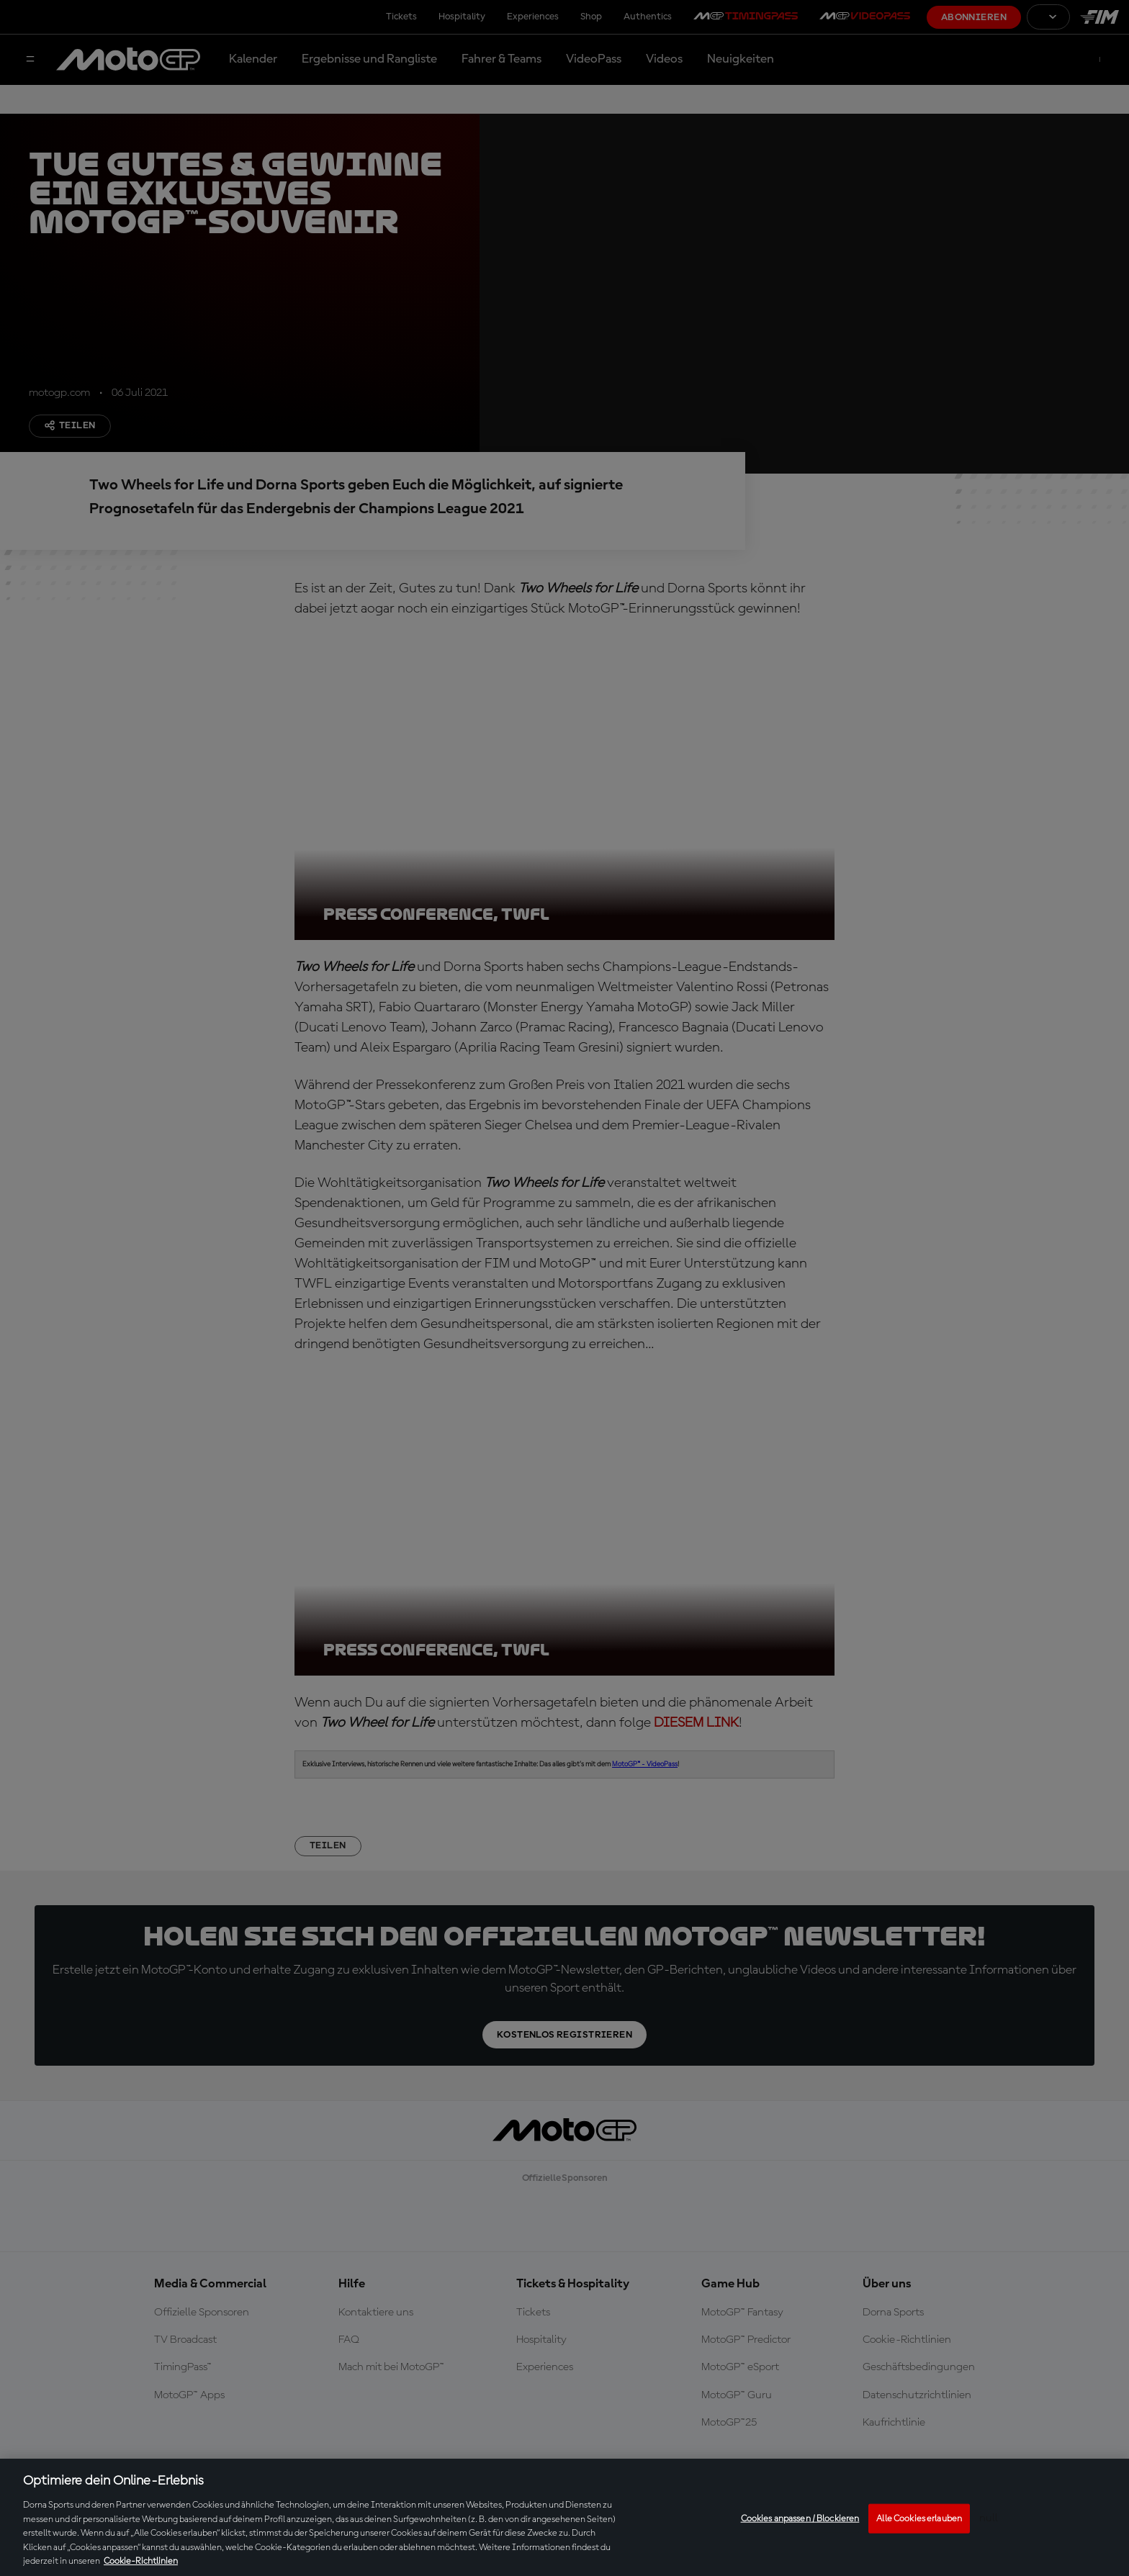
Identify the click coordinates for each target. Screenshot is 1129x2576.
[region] (564, 2517)
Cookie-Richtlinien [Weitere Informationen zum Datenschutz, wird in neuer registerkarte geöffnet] (141, 2561)
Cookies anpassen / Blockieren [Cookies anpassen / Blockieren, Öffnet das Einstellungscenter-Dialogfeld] (800, 2518)
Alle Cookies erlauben (919, 2518)
